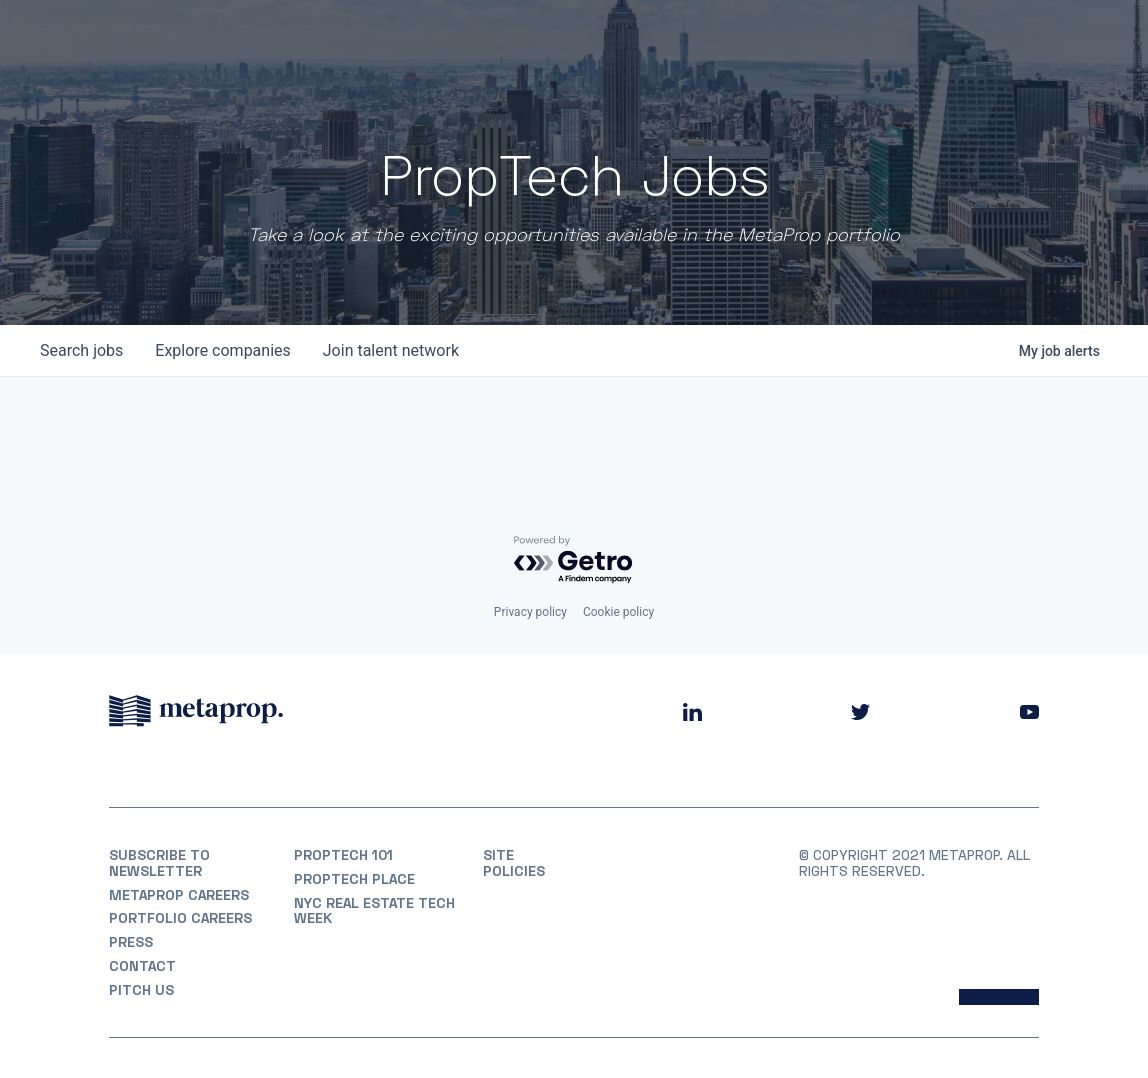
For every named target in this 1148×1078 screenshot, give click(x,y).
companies (222, 350)
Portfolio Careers (180, 918)
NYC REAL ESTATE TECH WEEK (374, 911)
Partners (746, 39)
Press (131, 942)
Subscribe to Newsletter (159, 863)
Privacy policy (530, 612)
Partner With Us (974, 39)
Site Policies (514, 863)
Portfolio (646, 39)
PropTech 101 (343, 855)
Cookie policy (618, 612)
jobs (81, 350)
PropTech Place (354, 879)
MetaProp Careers (179, 895)
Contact (142, 966)
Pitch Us (141, 990)
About (557, 39)
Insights (842, 39)
